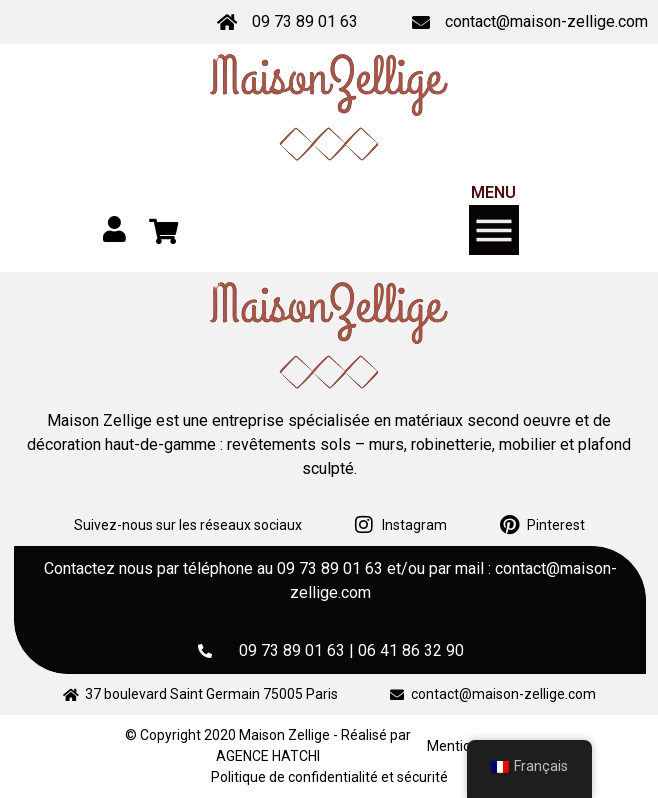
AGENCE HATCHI (268, 756)
